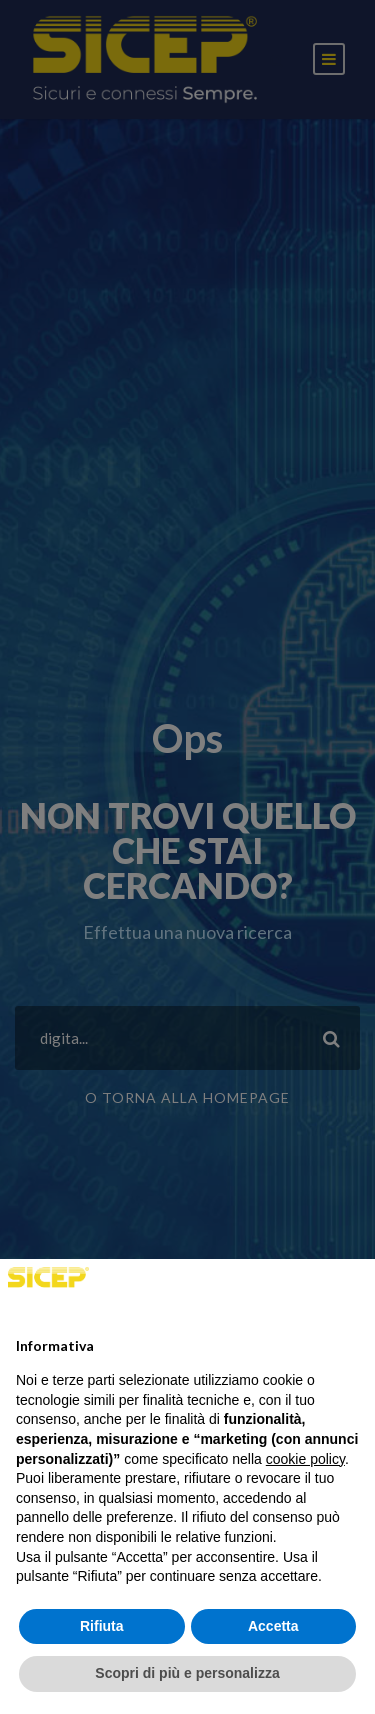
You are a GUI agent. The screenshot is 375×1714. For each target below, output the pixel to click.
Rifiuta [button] (102, 1626)
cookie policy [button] (305, 1459)
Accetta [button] (273, 1626)
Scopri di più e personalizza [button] (187, 1673)
